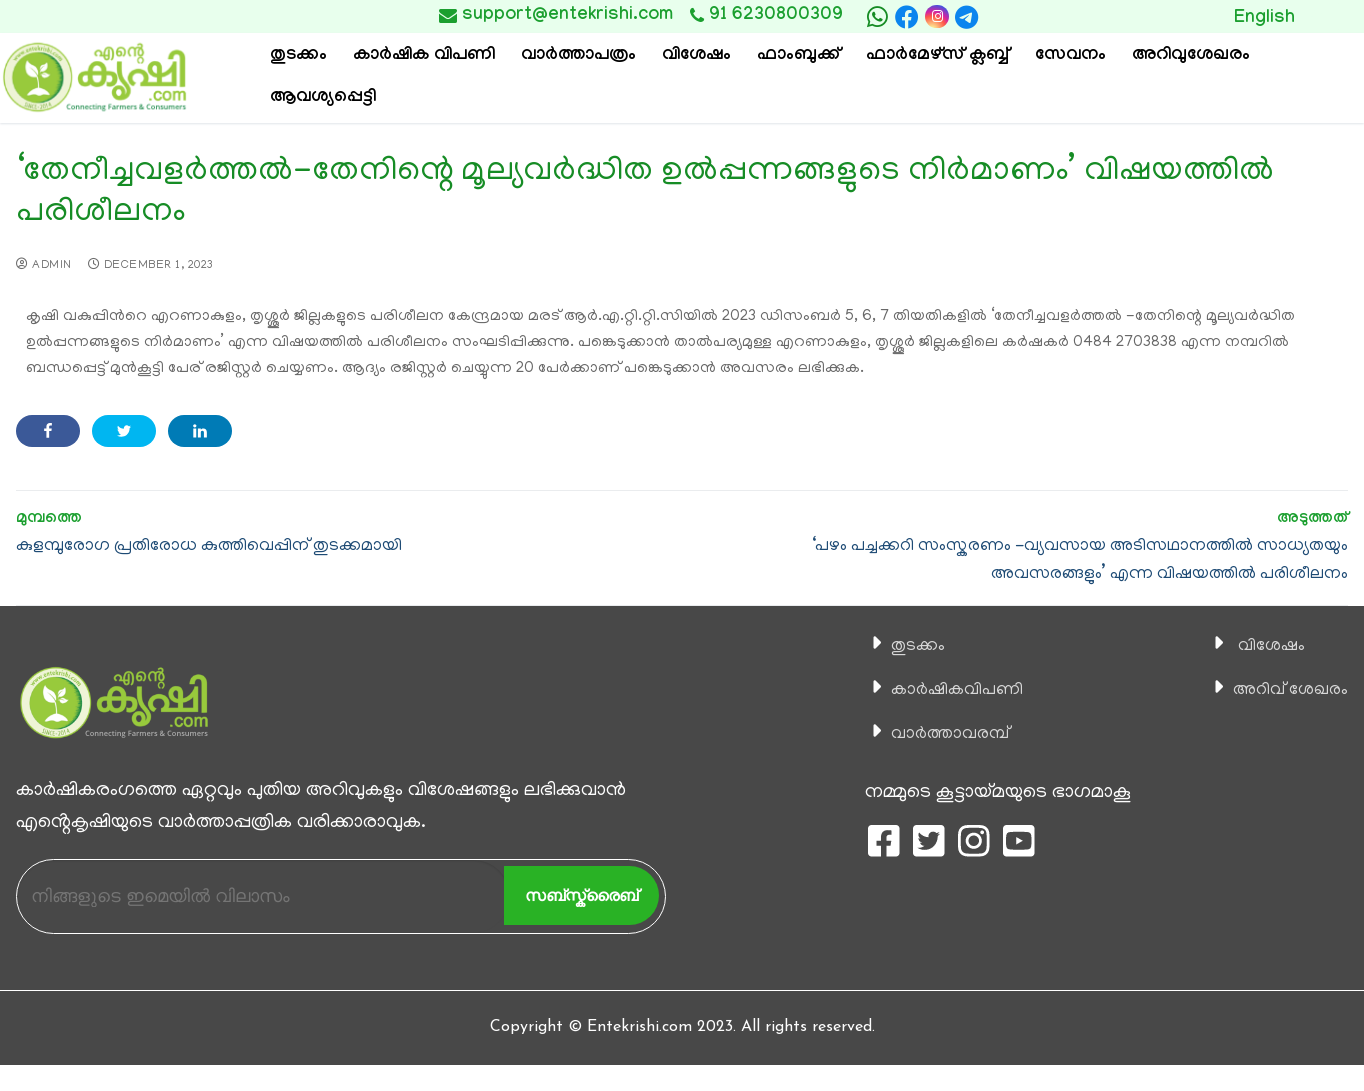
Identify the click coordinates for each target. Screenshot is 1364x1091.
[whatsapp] (877, 17)
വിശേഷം (1260, 646)
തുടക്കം (908, 646)
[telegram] (967, 17)
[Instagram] (936, 16)
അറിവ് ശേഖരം (1283, 690)
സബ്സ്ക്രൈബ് (581, 895)
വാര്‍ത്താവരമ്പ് (942, 734)
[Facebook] (907, 17)
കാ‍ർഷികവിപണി (950, 690)
